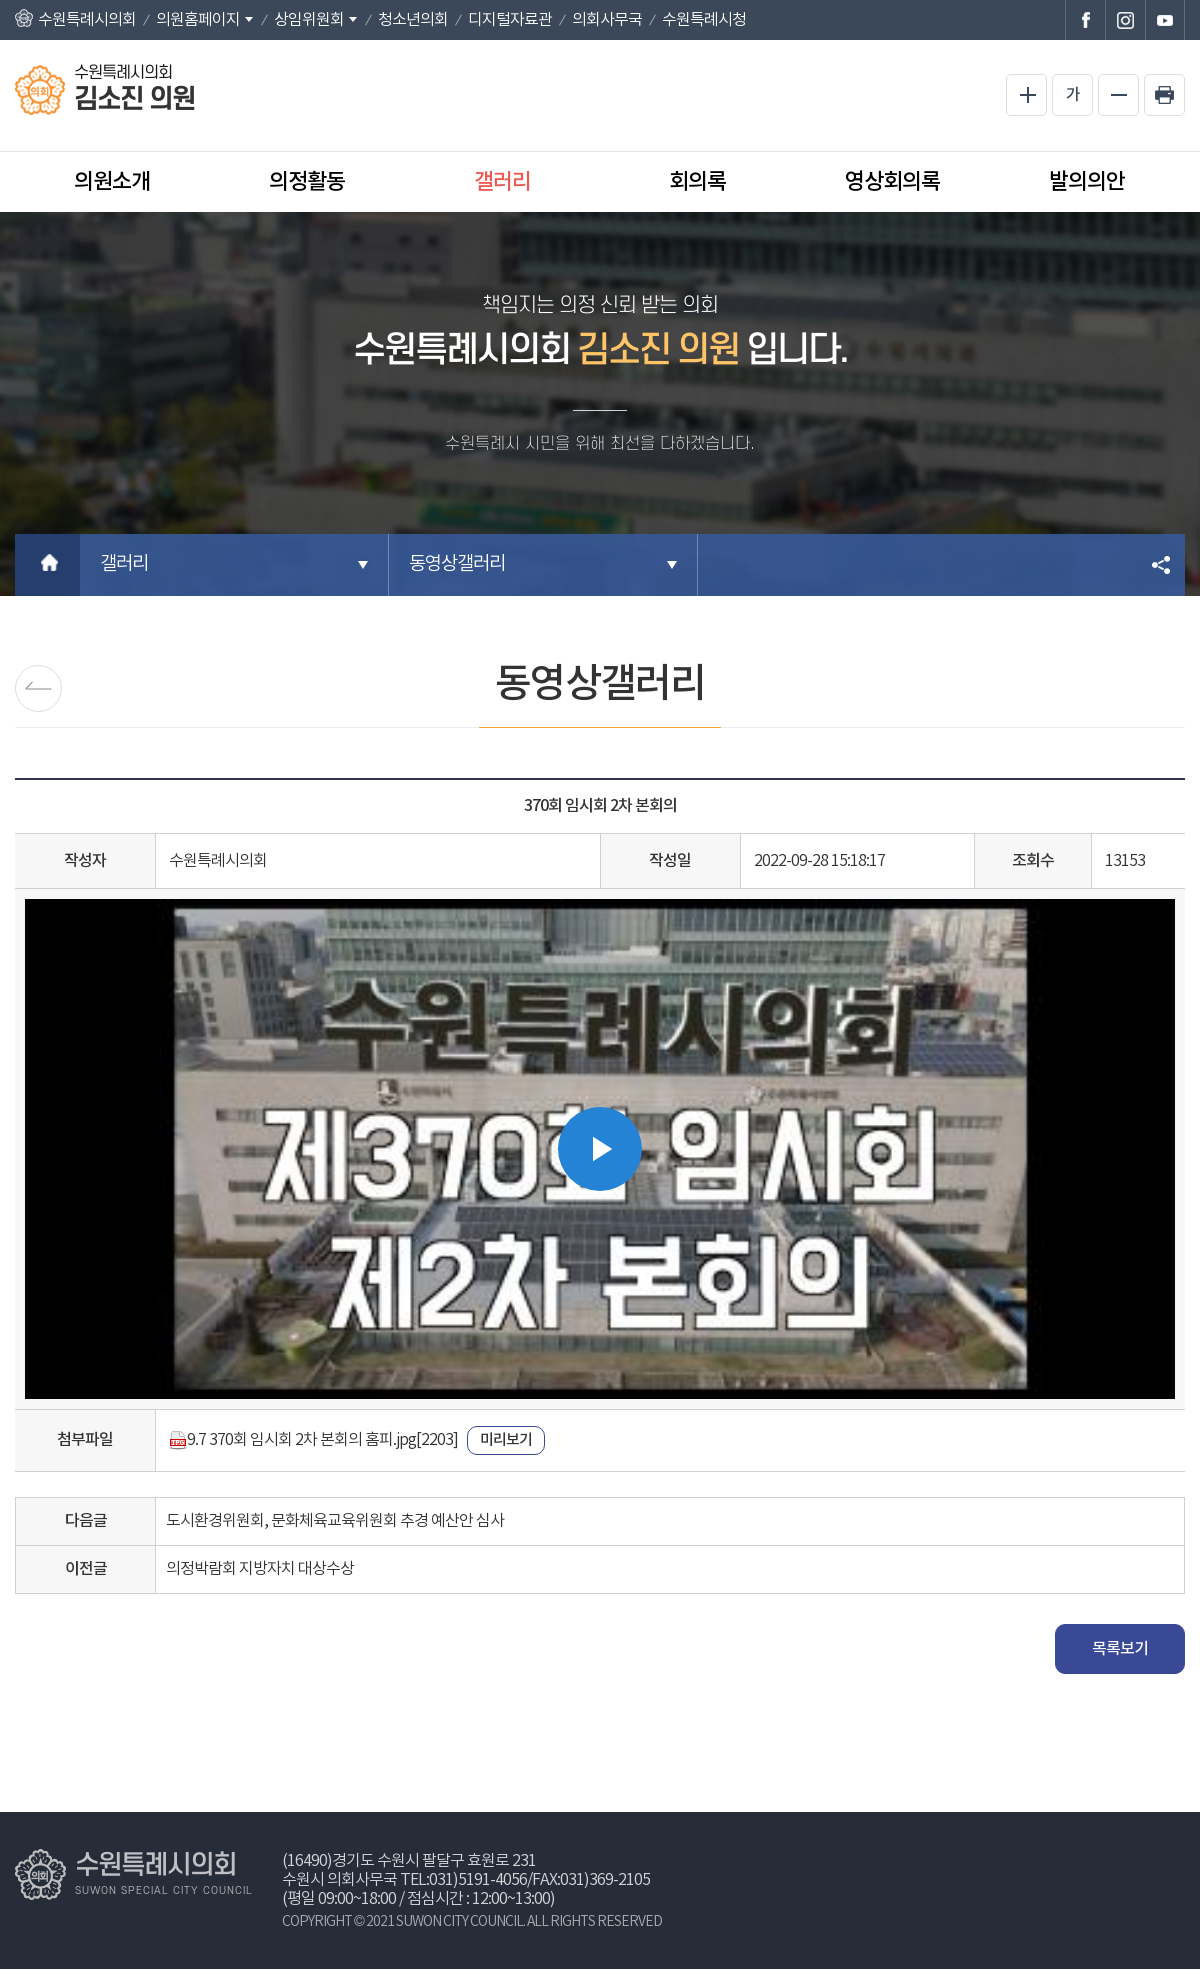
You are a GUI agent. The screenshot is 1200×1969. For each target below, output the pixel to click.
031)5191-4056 (478, 1880)
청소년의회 (413, 20)
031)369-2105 (605, 1880)
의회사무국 (607, 20)
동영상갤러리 (457, 564)
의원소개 (112, 182)
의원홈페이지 (198, 20)
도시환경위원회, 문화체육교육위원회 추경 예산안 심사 (335, 1521)
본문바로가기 (0, 0)
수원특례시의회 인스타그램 (1125, 20)
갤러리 (502, 182)
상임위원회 (309, 20)
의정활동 (307, 182)
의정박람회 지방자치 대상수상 (260, 1569)
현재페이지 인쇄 (1164, 95)
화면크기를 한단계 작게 (1118, 95)
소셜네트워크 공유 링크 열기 (1162, 565)
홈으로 (47, 565)
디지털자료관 (510, 20)
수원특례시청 (704, 20)
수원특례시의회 (87, 20)
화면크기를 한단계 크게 (1026, 95)
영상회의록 (892, 182)
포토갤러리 (38, 688)
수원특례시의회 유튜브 (1165, 20)
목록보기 (1120, 1649)
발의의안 (1087, 182)
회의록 (697, 182)
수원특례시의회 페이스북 (1085, 20)
